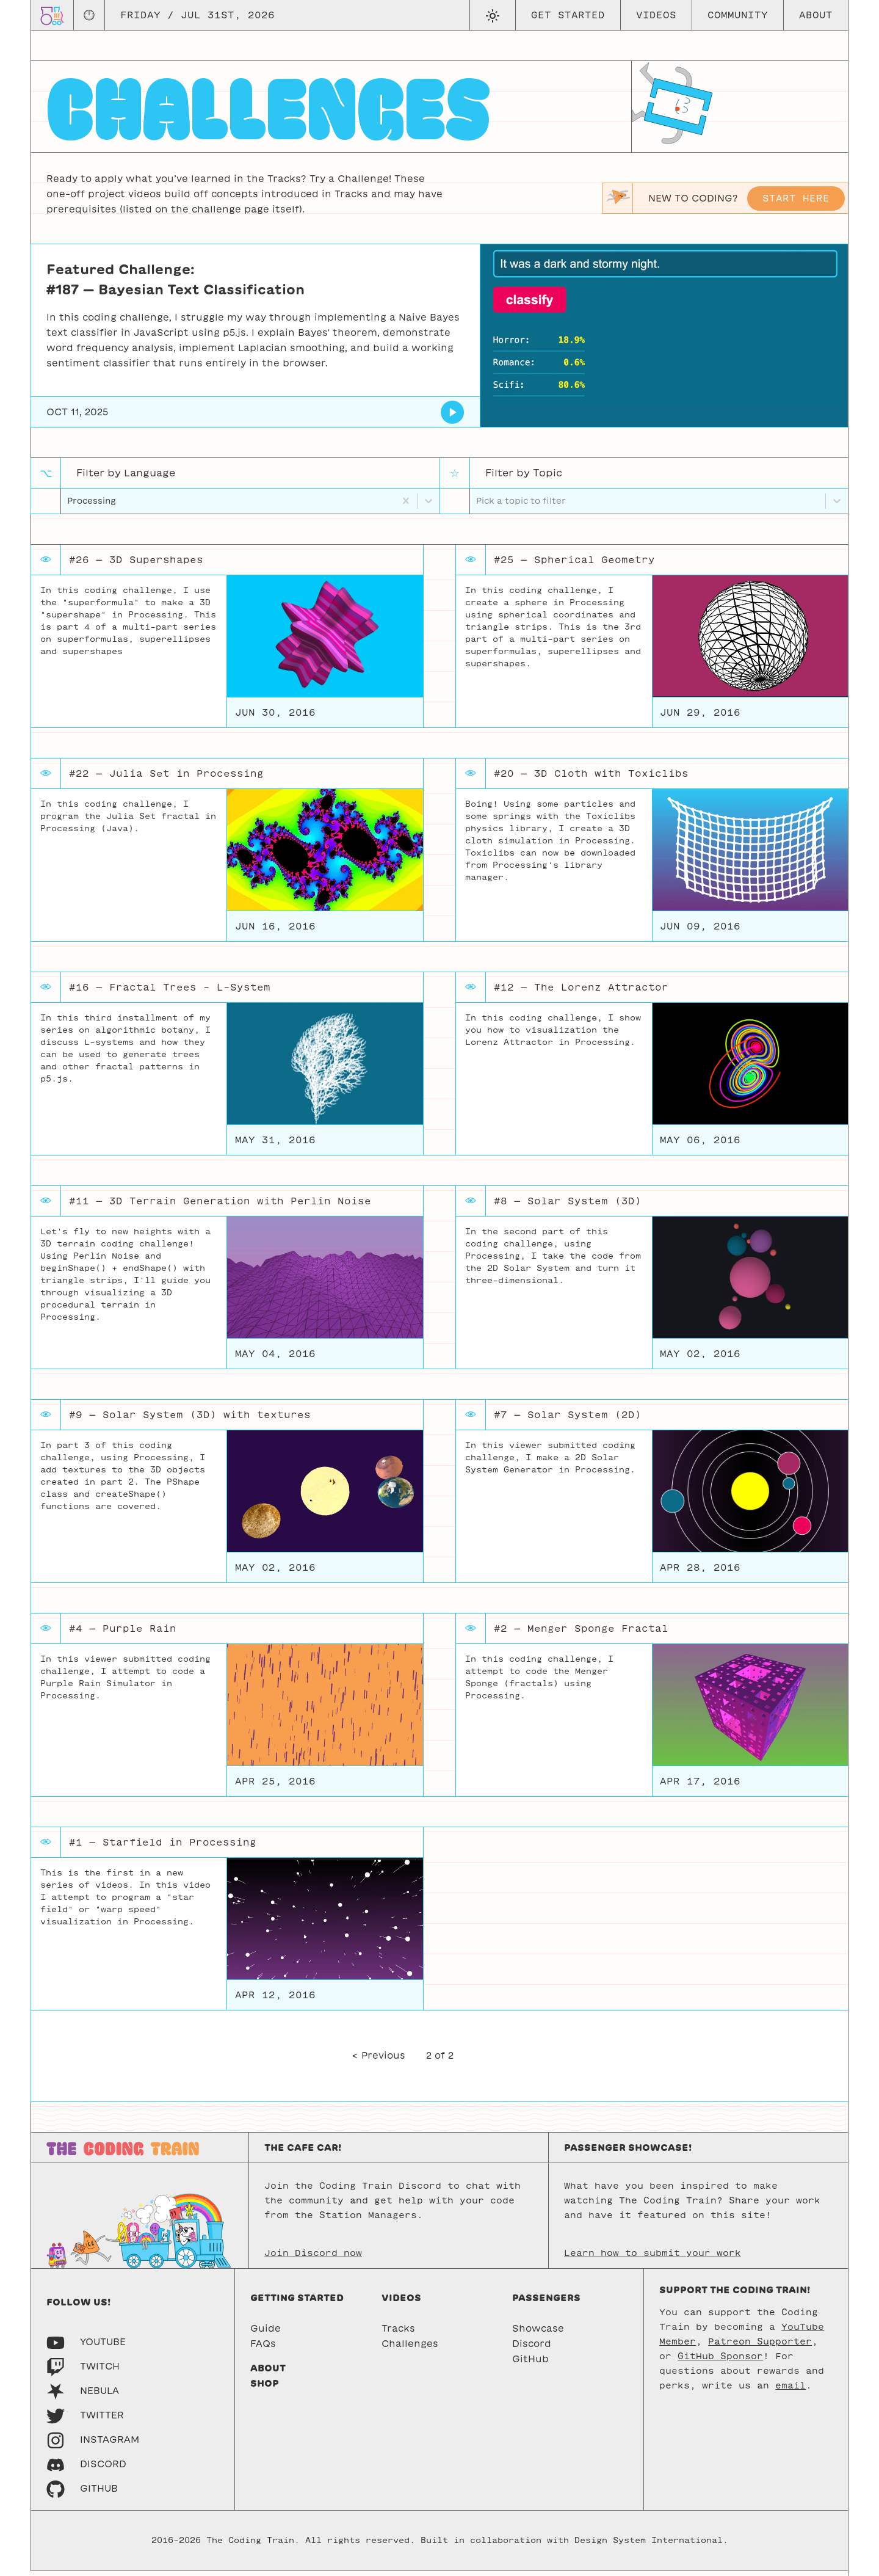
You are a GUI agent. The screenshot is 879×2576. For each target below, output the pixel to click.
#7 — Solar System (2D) (568, 1419)
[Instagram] (92, 2444)
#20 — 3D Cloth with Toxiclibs (591, 778)
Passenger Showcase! (628, 2152)
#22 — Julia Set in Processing (166, 778)
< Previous (378, 2060)
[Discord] (86, 2468)
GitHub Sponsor (720, 2361)
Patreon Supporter (760, 2346)
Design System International (648, 2546)
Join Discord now (313, 2258)
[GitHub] (82, 2493)
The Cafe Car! (302, 2152)
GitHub (530, 2363)
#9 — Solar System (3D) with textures (190, 1419)
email (790, 2390)
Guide (265, 2333)
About (816, 15)
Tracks (398, 2333)
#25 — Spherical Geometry (574, 564)
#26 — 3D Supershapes (136, 564)
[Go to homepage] (52, 15)
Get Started (568, 15)
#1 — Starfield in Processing (162, 1847)
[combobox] (68, 503)
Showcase (538, 2333)
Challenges (410, 2348)
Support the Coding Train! (734, 2294)
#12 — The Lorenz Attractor (581, 992)
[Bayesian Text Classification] (453, 412)
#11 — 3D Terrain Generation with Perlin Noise (220, 1205)
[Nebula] (82, 2395)
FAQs (263, 2348)
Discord (531, 2348)
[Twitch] (83, 2371)
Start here (796, 198)
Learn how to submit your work (652, 2258)
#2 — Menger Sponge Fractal (581, 1633)
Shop (264, 2388)
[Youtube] (86, 2346)
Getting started (297, 2302)
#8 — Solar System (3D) (568, 1205)
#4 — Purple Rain (122, 1633)
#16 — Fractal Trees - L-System (169, 992)
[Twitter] (85, 2420)
